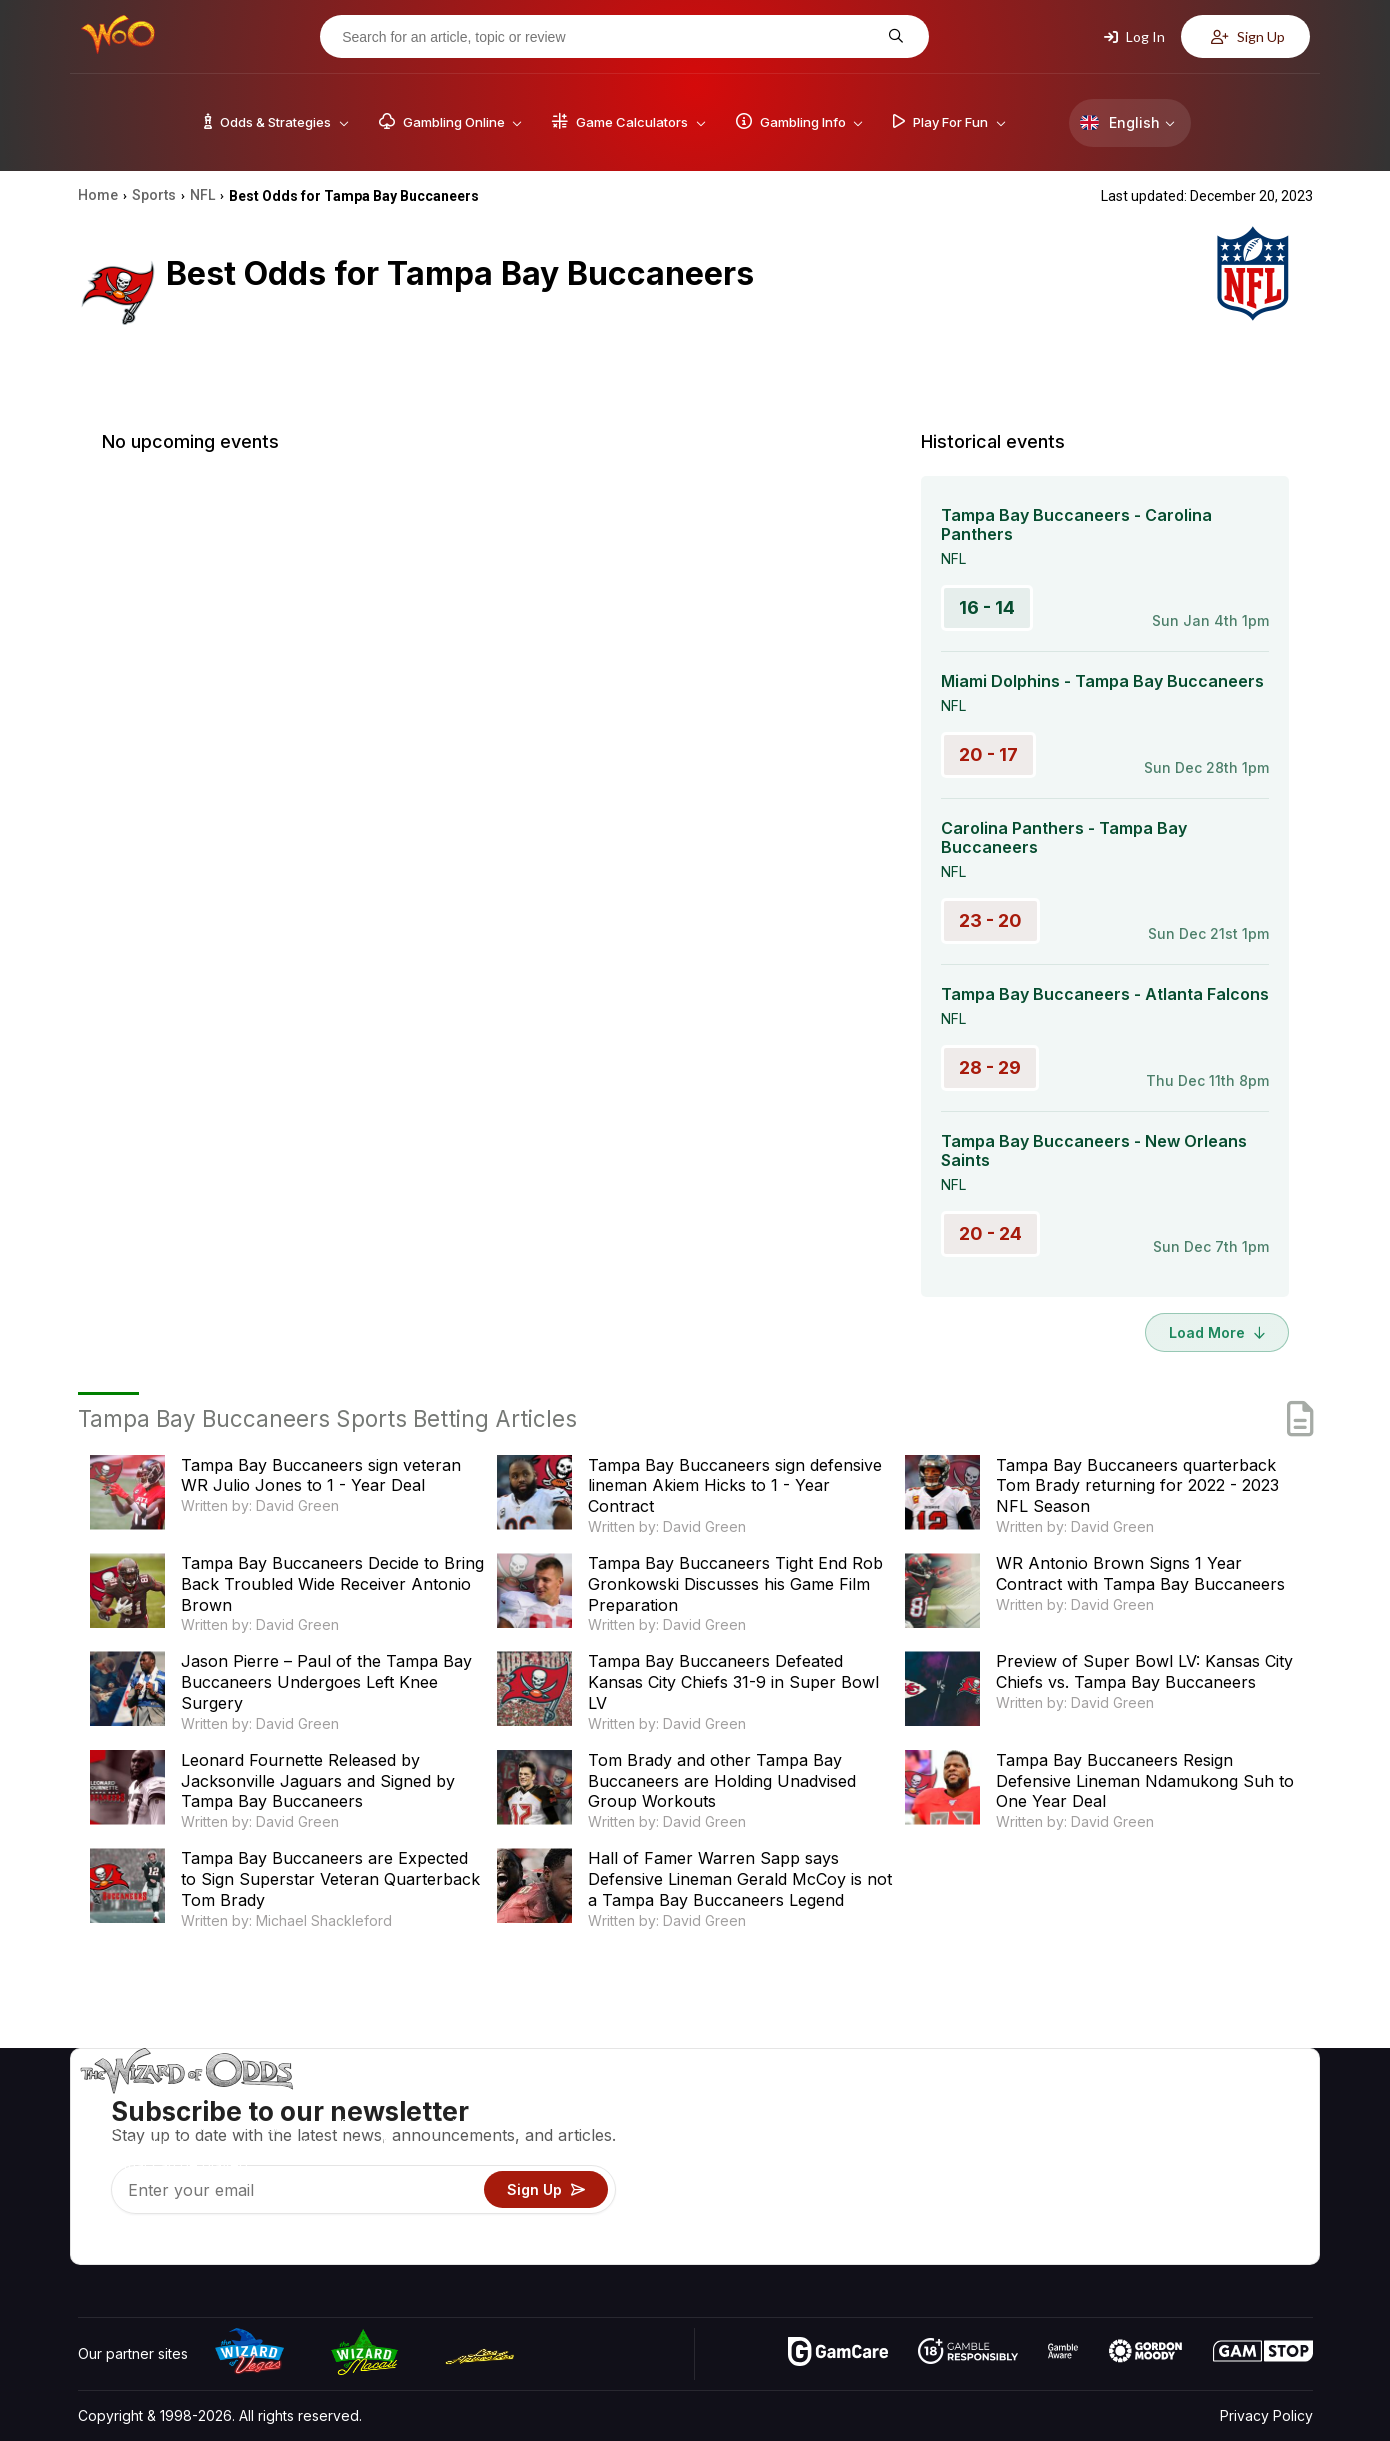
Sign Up (1248, 36)
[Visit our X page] (139, 2244)
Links (1143, 2161)
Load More (1217, 1332)
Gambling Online (968, 2219)
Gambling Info (960, 2161)
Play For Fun (955, 2190)
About (1146, 2103)
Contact (1152, 2132)
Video (1255, 2103)
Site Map (1264, 2161)
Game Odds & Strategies (996, 2103)
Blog (1250, 2132)
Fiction (1256, 2190)
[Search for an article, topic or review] (609, 37)
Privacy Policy (1266, 2415)
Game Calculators (972, 2132)
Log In (1134, 36)
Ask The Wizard (968, 2248)
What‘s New (1166, 2190)
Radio (1146, 2219)
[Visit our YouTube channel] (95, 2244)
